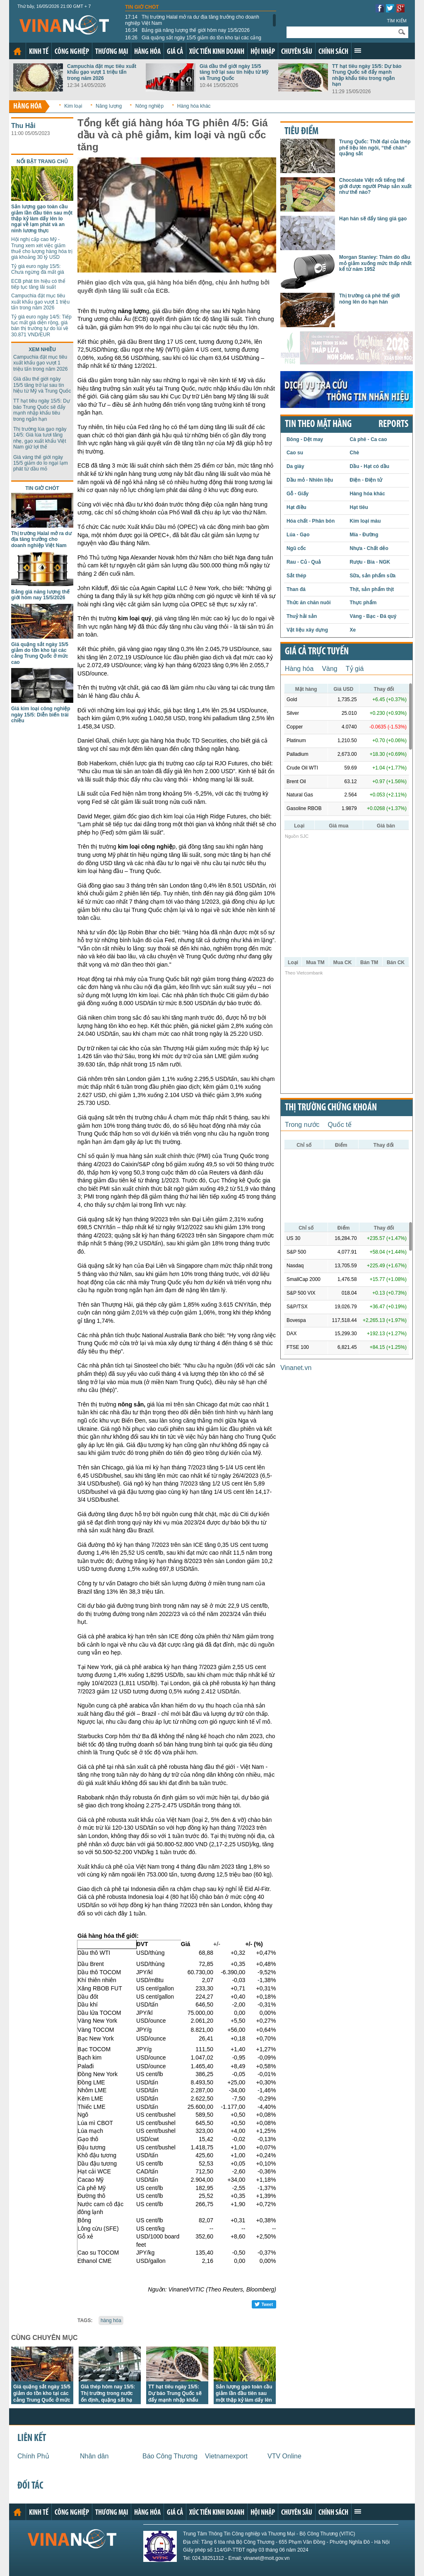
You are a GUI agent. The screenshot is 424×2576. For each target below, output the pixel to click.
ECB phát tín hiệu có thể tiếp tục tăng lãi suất (38, 284)
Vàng (329, 668)
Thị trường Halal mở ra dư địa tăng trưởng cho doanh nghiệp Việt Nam (192, 20)
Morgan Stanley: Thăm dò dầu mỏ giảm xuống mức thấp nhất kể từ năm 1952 (375, 263)
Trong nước (302, 1124)
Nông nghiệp (149, 106)
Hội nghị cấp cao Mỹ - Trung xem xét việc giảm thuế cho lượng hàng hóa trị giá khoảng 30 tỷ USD (41, 248)
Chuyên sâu (296, 52)
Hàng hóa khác (194, 106)
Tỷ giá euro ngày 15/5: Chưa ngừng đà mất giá (37, 269)
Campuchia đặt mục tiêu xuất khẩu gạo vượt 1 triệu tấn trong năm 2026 (101, 72)
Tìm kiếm (397, 20)
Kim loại (73, 106)
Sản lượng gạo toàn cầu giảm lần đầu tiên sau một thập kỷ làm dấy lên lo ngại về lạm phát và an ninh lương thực (41, 219)
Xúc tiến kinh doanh (216, 52)
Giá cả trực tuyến (317, 652)
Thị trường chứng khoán (331, 1108)
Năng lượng (109, 106)
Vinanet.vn (295, 1367)
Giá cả (175, 52)
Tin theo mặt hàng (318, 424)
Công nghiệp (72, 52)
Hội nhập (263, 52)
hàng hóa (111, 2320)
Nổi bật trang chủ (42, 161)
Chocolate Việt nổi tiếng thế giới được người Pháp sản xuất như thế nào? (375, 186)
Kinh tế (38, 52)
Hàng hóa (147, 52)
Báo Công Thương (170, 2456)
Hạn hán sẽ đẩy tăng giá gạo (373, 219)
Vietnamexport (226, 2456)
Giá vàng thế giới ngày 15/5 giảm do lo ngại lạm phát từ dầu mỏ (40, 463)
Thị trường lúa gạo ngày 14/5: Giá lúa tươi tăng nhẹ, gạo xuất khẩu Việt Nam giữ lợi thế (39, 438)
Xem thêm (357, 50)
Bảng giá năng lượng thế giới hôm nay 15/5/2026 (187, 30)
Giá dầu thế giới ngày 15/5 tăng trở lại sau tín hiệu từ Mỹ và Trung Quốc (234, 72)
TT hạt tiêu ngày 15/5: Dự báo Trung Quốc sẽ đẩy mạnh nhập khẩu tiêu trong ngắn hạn (367, 75)
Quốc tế (340, 1124)
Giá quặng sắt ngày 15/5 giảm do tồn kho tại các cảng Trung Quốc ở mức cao (193, 40)
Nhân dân (94, 2456)
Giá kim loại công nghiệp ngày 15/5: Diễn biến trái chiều (40, 715)
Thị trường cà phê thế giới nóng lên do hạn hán (369, 298)
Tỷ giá (355, 668)
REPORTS (393, 424)
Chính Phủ (33, 2456)
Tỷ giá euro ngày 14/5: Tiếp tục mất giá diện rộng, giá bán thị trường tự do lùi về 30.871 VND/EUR (41, 326)
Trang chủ (17, 51)
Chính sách (333, 52)
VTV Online (284, 2456)
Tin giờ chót (142, 7)
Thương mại (111, 52)
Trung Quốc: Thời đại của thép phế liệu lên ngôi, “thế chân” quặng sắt (375, 148)
